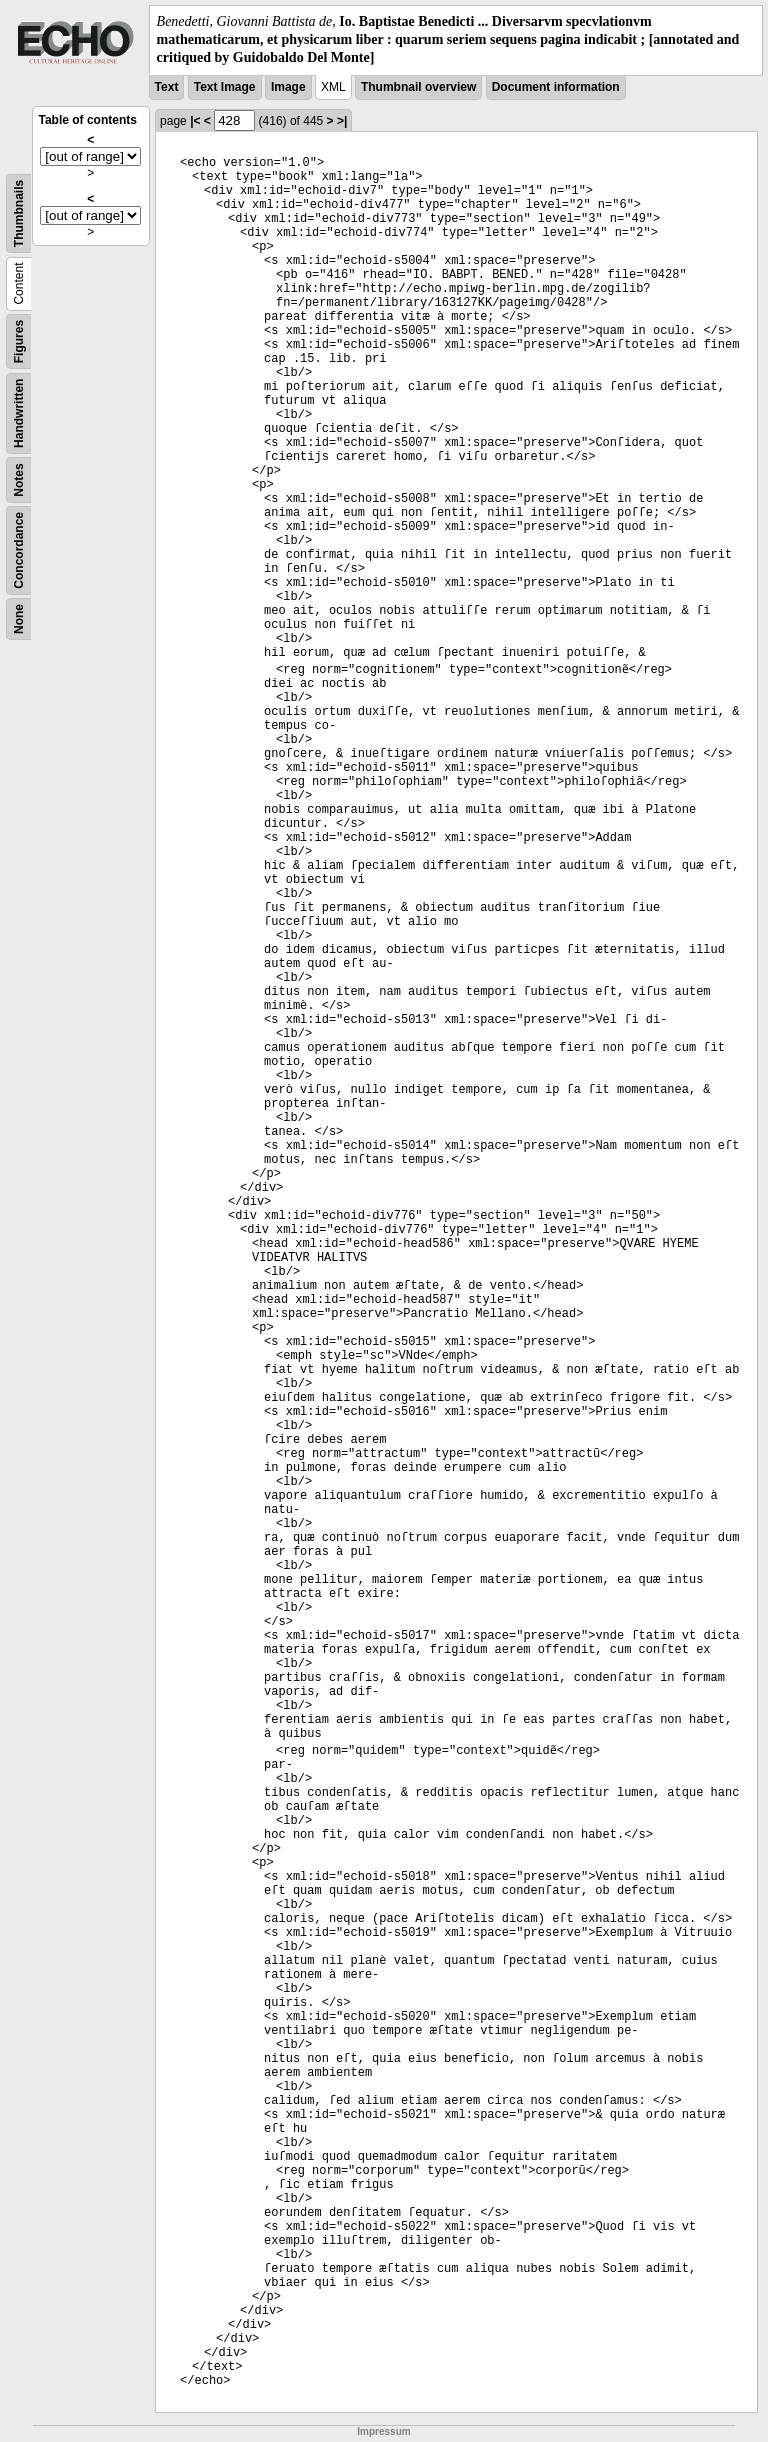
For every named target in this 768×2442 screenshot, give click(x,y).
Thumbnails (19, 212)
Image (288, 87)
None (19, 619)
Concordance (19, 550)
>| (342, 121)
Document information (556, 87)
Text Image (225, 87)
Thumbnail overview (418, 87)
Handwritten (19, 412)
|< (195, 121)
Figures (19, 340)
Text (167, 87)
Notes (19, 479)
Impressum (383, 2431)
